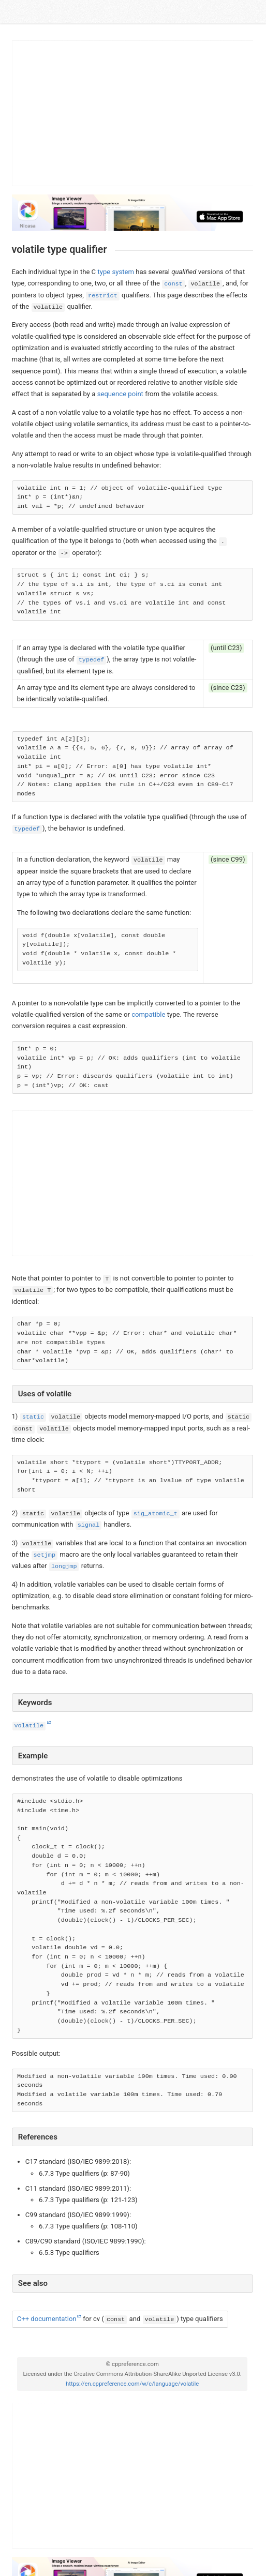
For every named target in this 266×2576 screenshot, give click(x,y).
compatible (148, 1014)
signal (88, 1525)
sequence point (120, 394)
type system (115, 272)
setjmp (44, 1555)
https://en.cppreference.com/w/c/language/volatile (132, 2384)
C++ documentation (47, 2319)
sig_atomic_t (156, 1513)
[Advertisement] (133, 113)
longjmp (64, 1566)
